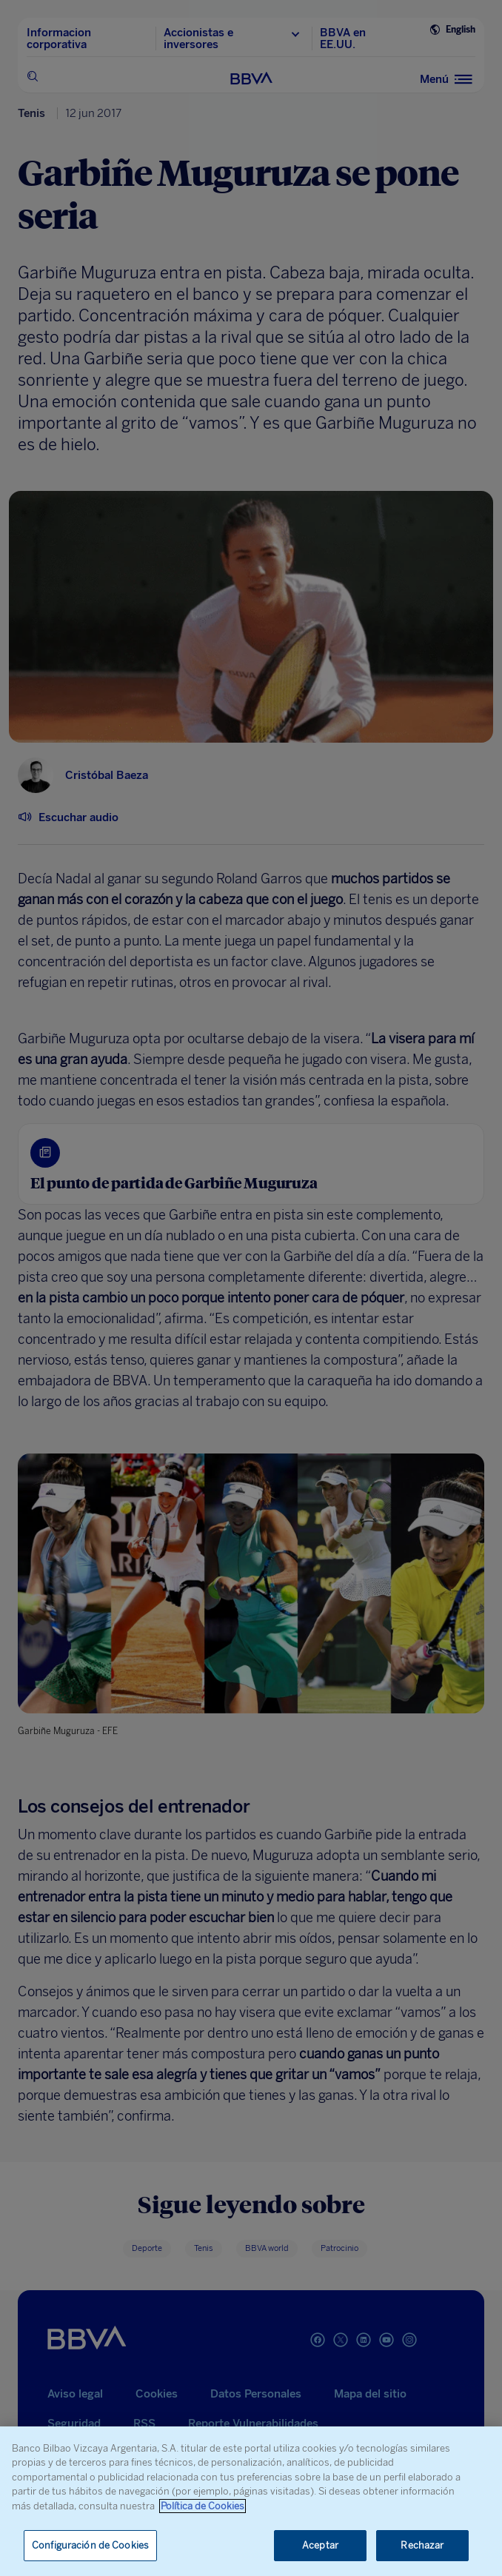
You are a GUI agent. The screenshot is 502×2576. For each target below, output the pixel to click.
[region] (251, 2501)
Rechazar (422, 2545)
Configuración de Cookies (90, 2545)
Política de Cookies (202, 2506)
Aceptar (320, 2545)
